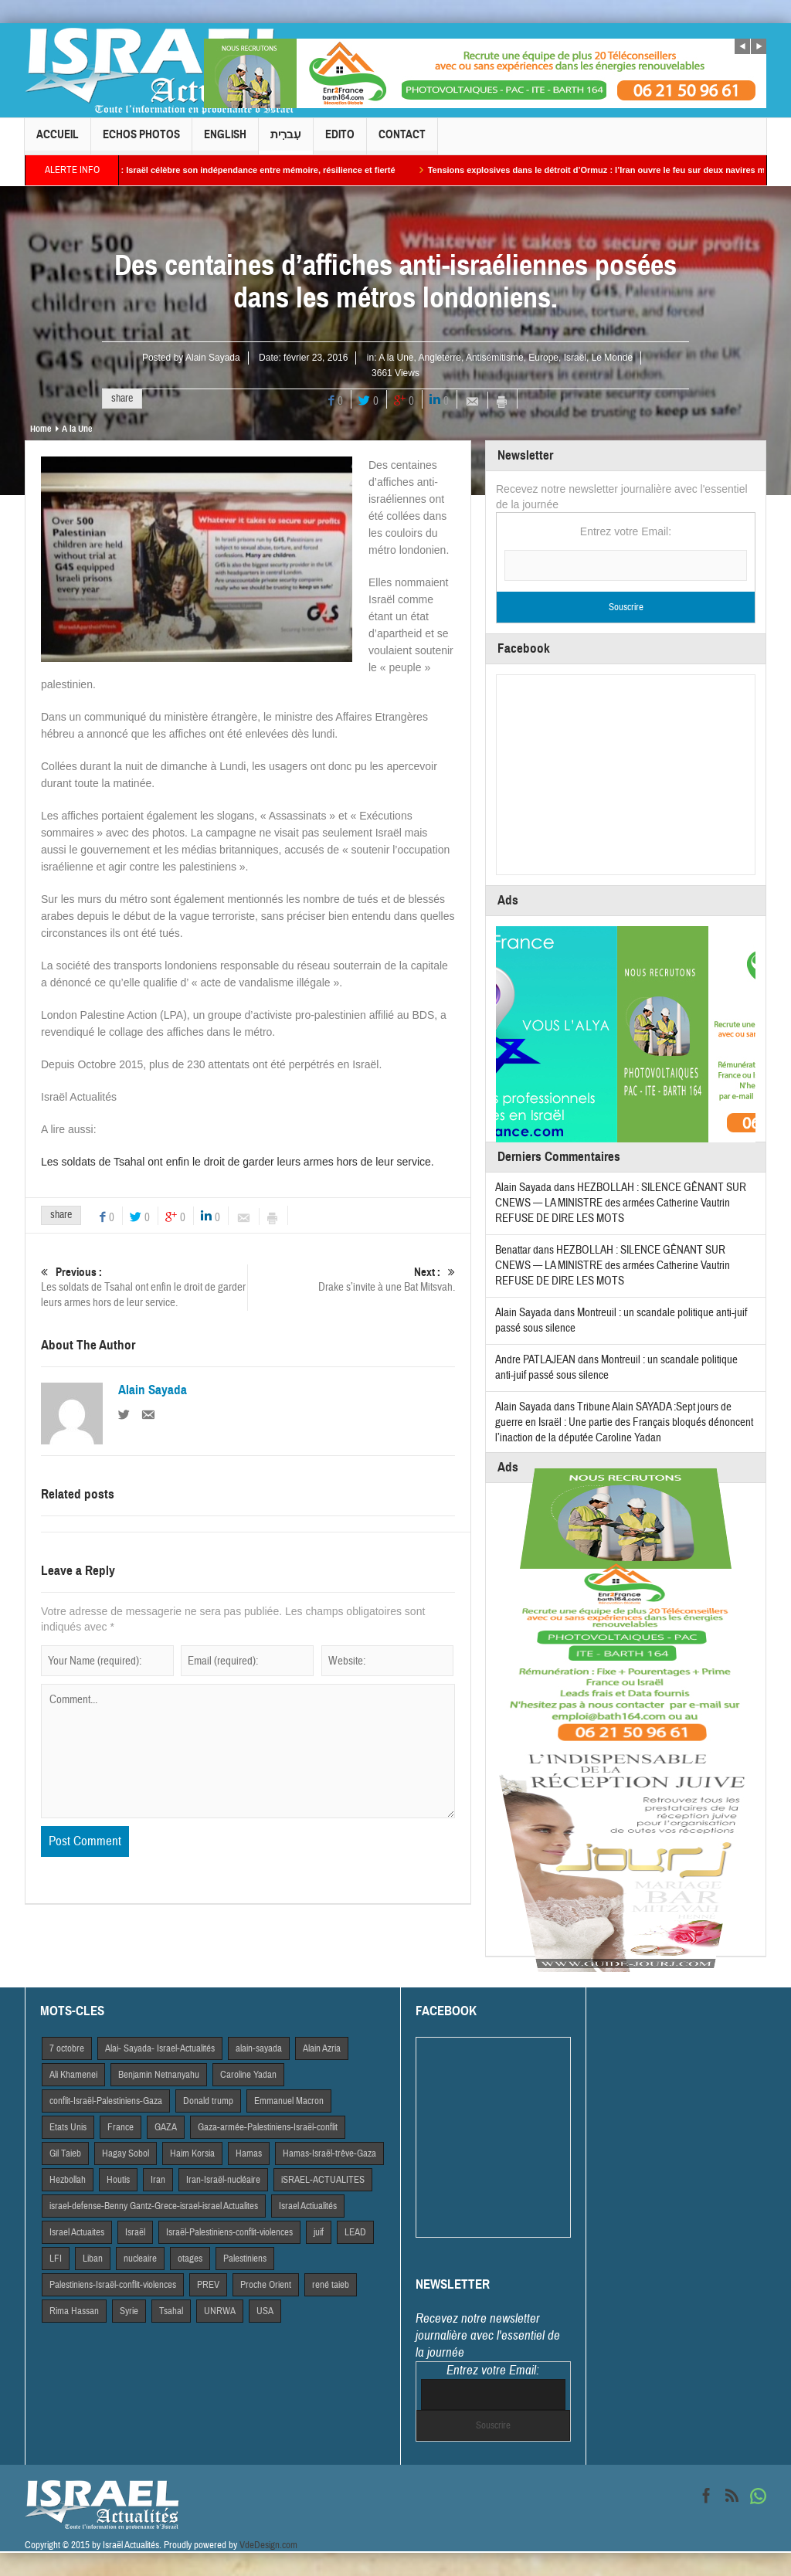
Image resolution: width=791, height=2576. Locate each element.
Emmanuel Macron (289, 2101)
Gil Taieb (65, 2153)
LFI (55, 2258)
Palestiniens (244, 2258)
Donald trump (208, 2101)
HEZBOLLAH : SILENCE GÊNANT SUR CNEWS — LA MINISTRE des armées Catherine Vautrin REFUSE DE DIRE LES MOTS (620, 1203)
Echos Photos (141, 140)
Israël (575, 357)
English (225, 140)
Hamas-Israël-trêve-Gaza (329, 2153)
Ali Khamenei (73, 2075)
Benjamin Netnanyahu (158, 2075)
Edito (340, 140)
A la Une (396, 357)
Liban (93, 2258)
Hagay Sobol (125, 2153)
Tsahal (171, 2311)
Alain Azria (322, 2048)
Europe (543, 357)
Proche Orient (265, 2285)
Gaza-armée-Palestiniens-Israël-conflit (268, 2127)
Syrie (129, 2311)
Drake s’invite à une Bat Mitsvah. (352, 1279)
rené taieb (330, 2285)
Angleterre (440, 357)
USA (264, 2311)
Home (40, 428)
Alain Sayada (212, 357)
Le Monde (612, 357)
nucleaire (140, 2258)
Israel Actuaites (76, 2232)
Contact (402, 140)
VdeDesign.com (268, 2545)
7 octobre (66, 2048)
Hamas (249, 2153)
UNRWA (220, 2311)
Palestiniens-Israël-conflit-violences (112, 2285)
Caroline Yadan (248, 2075)
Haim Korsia (192, 2153)
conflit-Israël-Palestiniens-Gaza (105, 2101)
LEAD (355, 2232)
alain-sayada (259, 2048)
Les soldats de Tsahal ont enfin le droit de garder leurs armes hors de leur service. (237, 1162)
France (120, 2127)
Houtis (118, 2180)
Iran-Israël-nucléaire (223, 2180)
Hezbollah (67, 2180)
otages (190, 2258)
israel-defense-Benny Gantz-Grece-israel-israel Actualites (153, 2206)
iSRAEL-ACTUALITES (323, 2180)
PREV (208, 2285)
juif (319, 2232)
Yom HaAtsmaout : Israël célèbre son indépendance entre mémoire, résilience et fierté (242, 170)
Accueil (57, 140)
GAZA (165, 2127)
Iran (158, 2180)
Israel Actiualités (308, 2206)
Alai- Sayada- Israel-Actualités (160, 2048)
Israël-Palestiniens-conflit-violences (229, 2232)
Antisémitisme (495, 357)
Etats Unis (68, 2127)
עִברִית (286, 140)
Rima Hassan (74, 2311)
